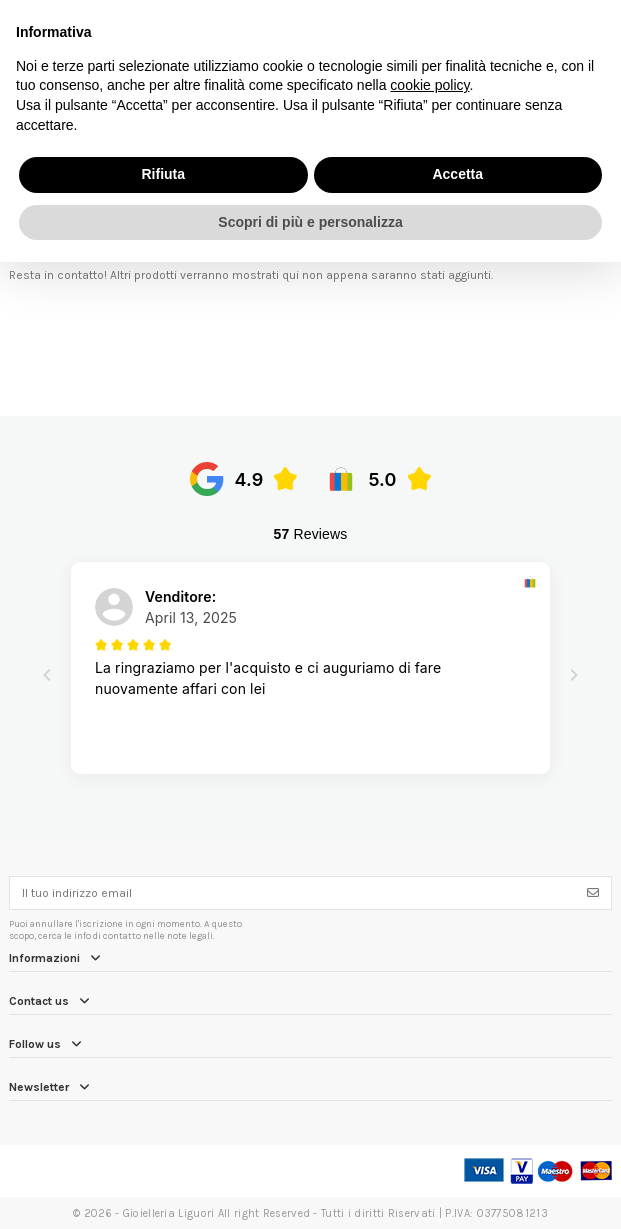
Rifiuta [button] (163, 174)
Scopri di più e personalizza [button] (310, 222)
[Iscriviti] (593, 893)
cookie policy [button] (429, 85)
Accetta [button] (457, 174)
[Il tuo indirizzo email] (293, 893)
